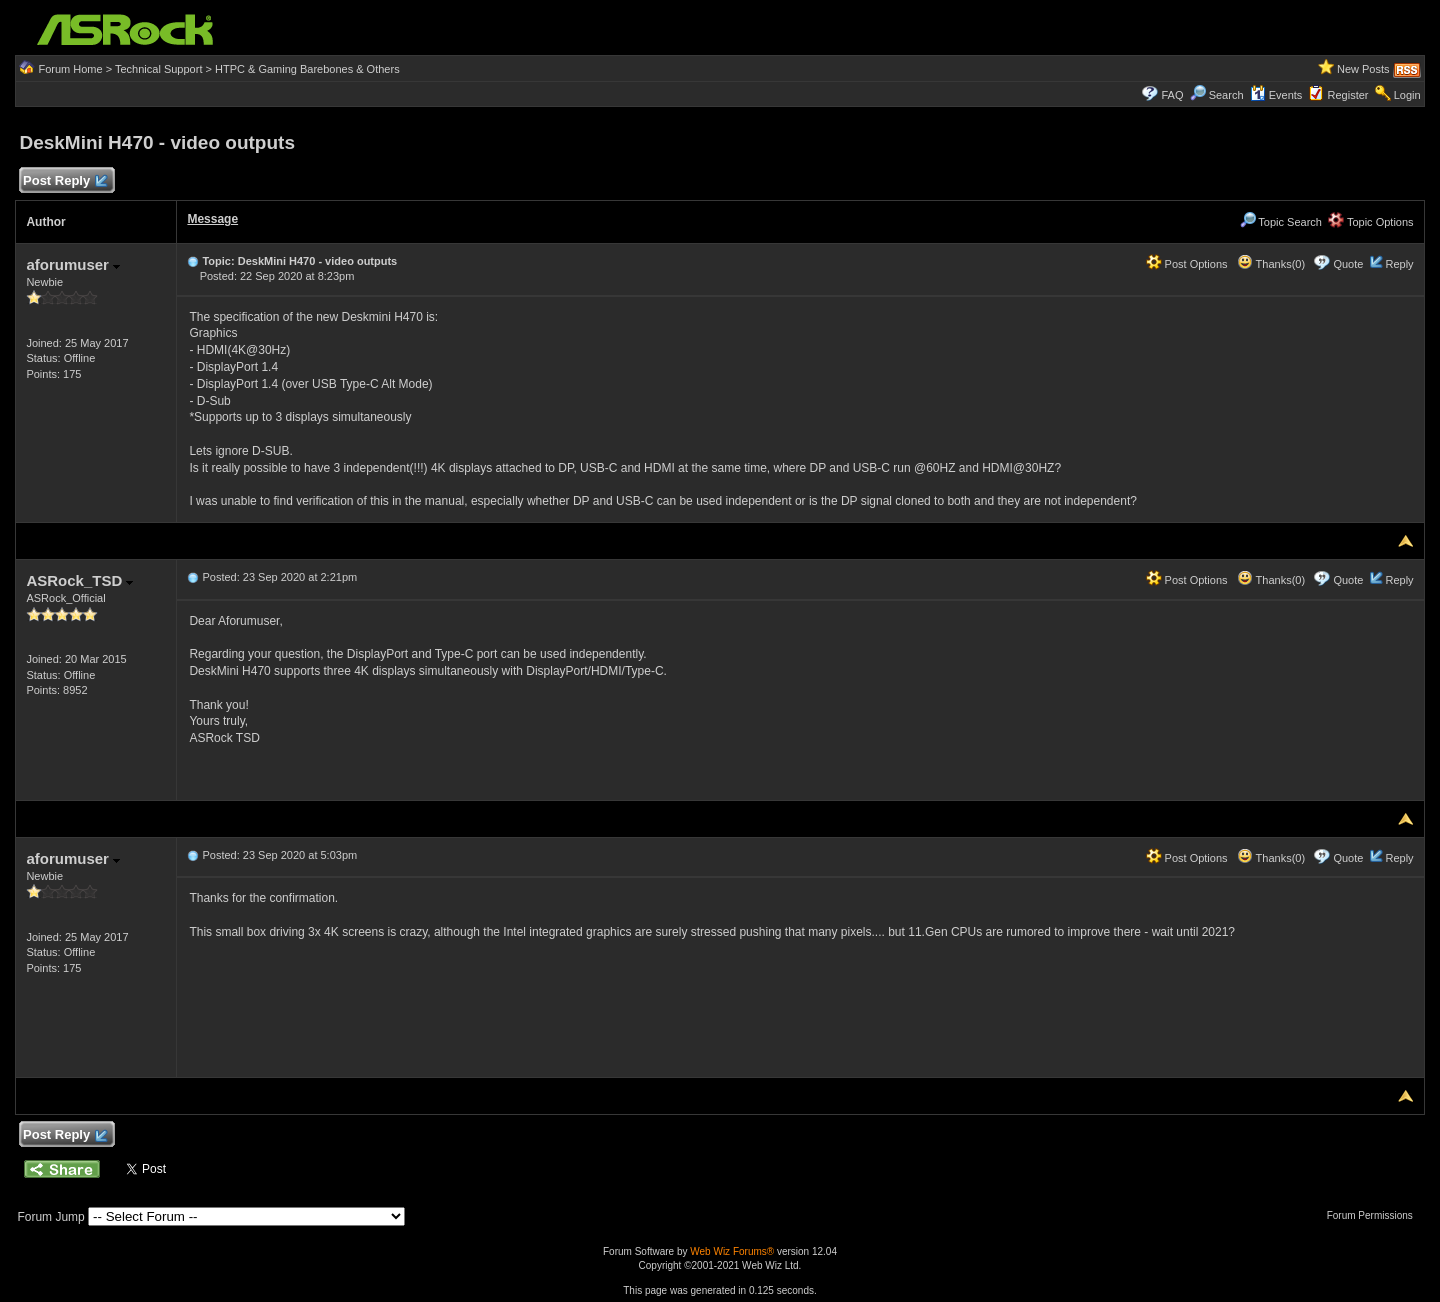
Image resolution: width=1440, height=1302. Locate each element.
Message (212, 219)
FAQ (1172, 95)
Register (1348, 95)
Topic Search (1281, 222)
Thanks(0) (1271, 264)
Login (1407, 95)
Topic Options (1371, 222)
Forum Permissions (1375, 1215)
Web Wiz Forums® (732, 1251)
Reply (1399, 264)
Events (1276, 95)
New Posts (1363, 69)
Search (1226, 95)
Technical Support (158, 69)
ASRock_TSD (79, 580)
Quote (1348, 264)
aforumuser (73, 264)
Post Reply (64, 181)
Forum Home (70, 69)
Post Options (1187, 264)
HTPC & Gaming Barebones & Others (307, 69)
